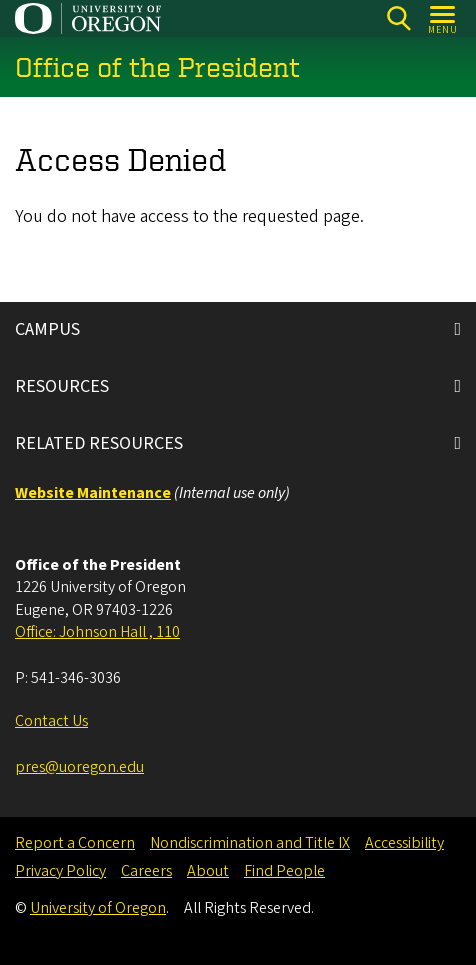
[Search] (398, 18)
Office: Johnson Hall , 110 (97, 632)
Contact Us (51, 721)
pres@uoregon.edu (79, 767)
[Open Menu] (443, 18)
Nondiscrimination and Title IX (250, 843)
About (208, 871)
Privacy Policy (60, 871)
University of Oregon (98, 908)
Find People (284, 871)
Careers (146, 871)
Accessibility (404, 843)
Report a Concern (75, 843)
